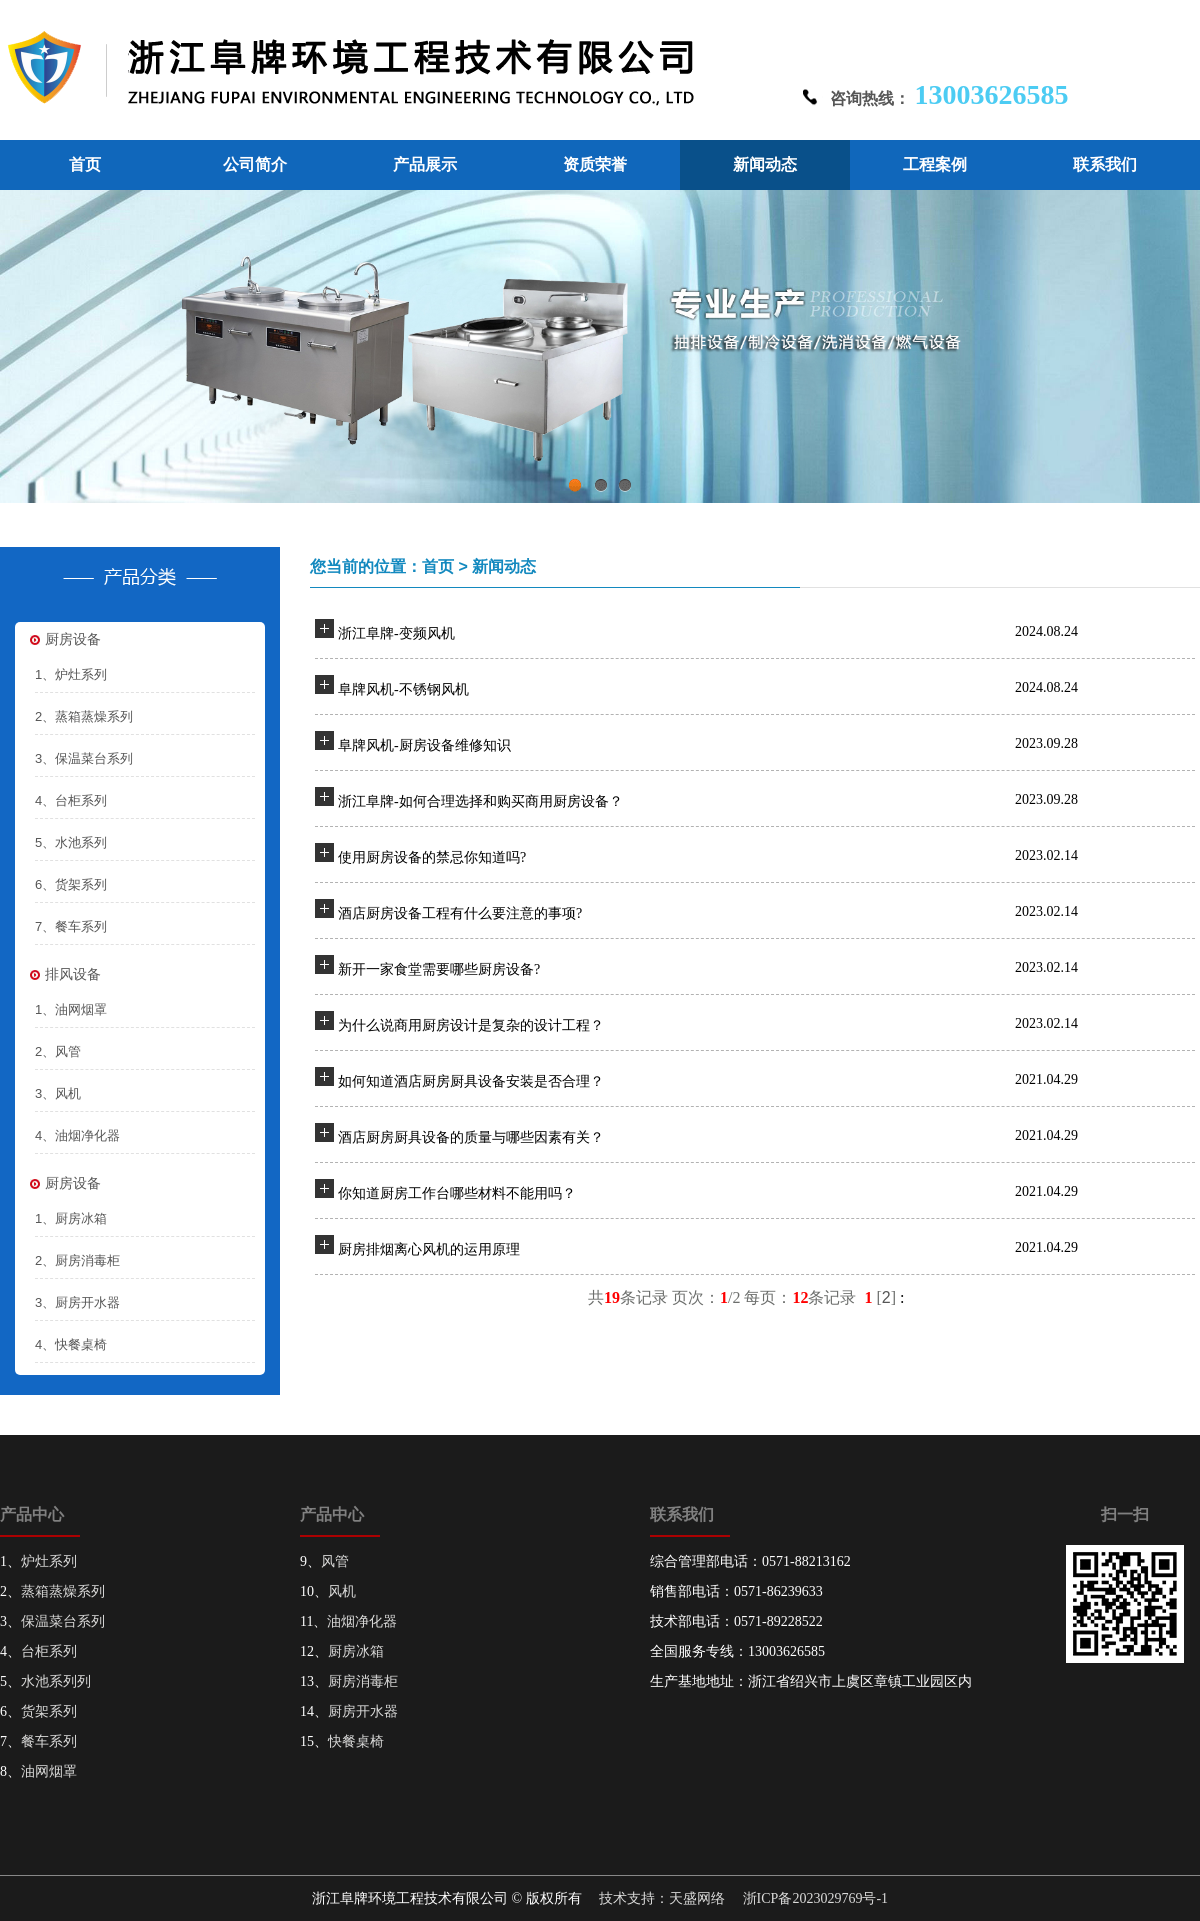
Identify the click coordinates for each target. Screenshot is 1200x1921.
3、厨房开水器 (77, 1302)
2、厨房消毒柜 (77, 1260)
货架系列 (49, 1711)
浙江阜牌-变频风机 (396, 633)
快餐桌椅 (356, 1741)
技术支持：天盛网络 (662, 1898)
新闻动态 (765, 164)
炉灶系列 (49, 1561)
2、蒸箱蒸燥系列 (84, 716)
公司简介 (255, 164)
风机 (342, 1591)
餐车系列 (49, 1741)
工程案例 (935, 164)
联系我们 (1105, 164)
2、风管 (58, 1051)
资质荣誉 (595, 164)
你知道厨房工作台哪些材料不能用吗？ (457, 1193)
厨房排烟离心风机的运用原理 (429, 1249)
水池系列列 (56, 1681)
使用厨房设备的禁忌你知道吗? (432, 857)
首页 (85, 164)
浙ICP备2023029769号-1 (815, 1898)
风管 (335, 1561)
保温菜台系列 (63, 1621)
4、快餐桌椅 (71, 1344)
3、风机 (58, 1093)
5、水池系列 (71, 842)
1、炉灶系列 (71, 674)
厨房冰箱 (356, 1651)
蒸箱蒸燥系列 (63, 1591)
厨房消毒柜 (363, 1681)
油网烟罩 (49, 1771)
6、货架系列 (71, 884)
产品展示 (425, 164)
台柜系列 (49, 1651)
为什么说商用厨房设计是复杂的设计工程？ (471, 1025)
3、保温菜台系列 (84, 758)
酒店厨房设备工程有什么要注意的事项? (460, 913)
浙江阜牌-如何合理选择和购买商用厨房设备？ (480, 801)
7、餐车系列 (71, 926)
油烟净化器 (362, 1621)
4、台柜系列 (71, 800)
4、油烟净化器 (77, 1135)
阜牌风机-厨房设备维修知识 (424, 745)
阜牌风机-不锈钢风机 (403, 689)
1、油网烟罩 (71, 1009)
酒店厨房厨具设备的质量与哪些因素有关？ (471, 1137)
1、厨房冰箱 (71, 1218)
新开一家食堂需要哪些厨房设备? (439, 969)
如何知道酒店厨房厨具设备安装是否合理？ (471, 1081)
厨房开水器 (363, 1711)
